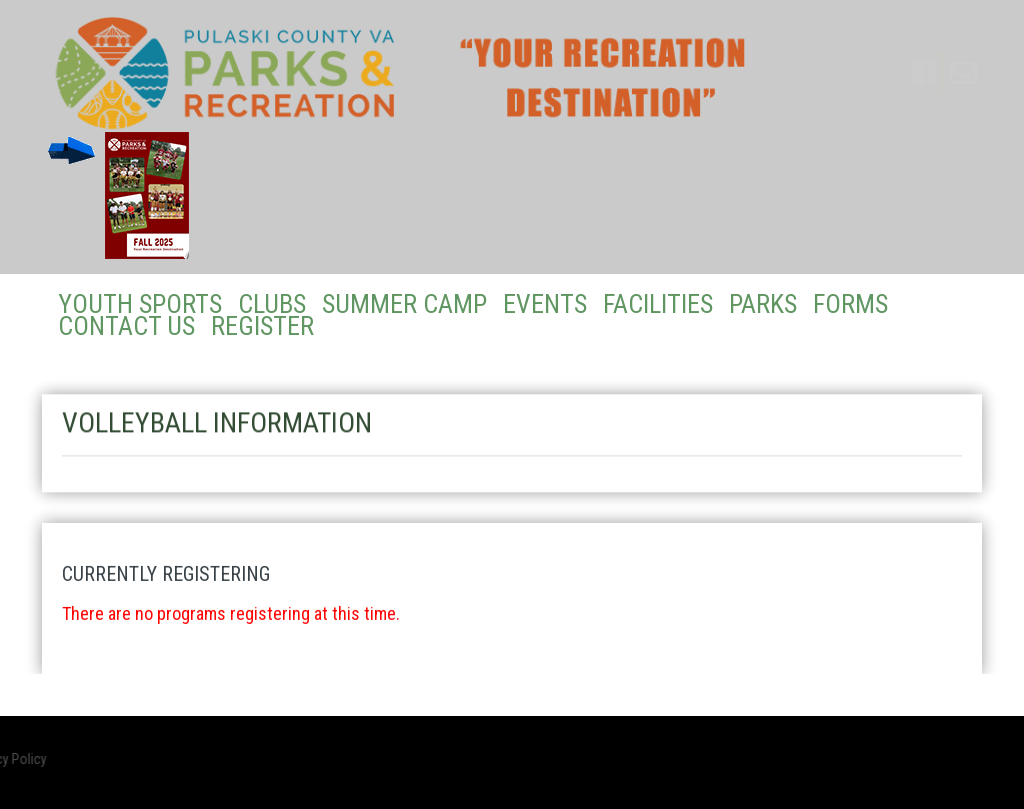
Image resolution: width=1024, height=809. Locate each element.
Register (262, 326)
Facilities (658, 304)
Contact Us (126, 326)
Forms (850, 304)
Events (545, 304)
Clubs (272, 304)
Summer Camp (404, 304)
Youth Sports (140, 304)
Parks (763, 304)
